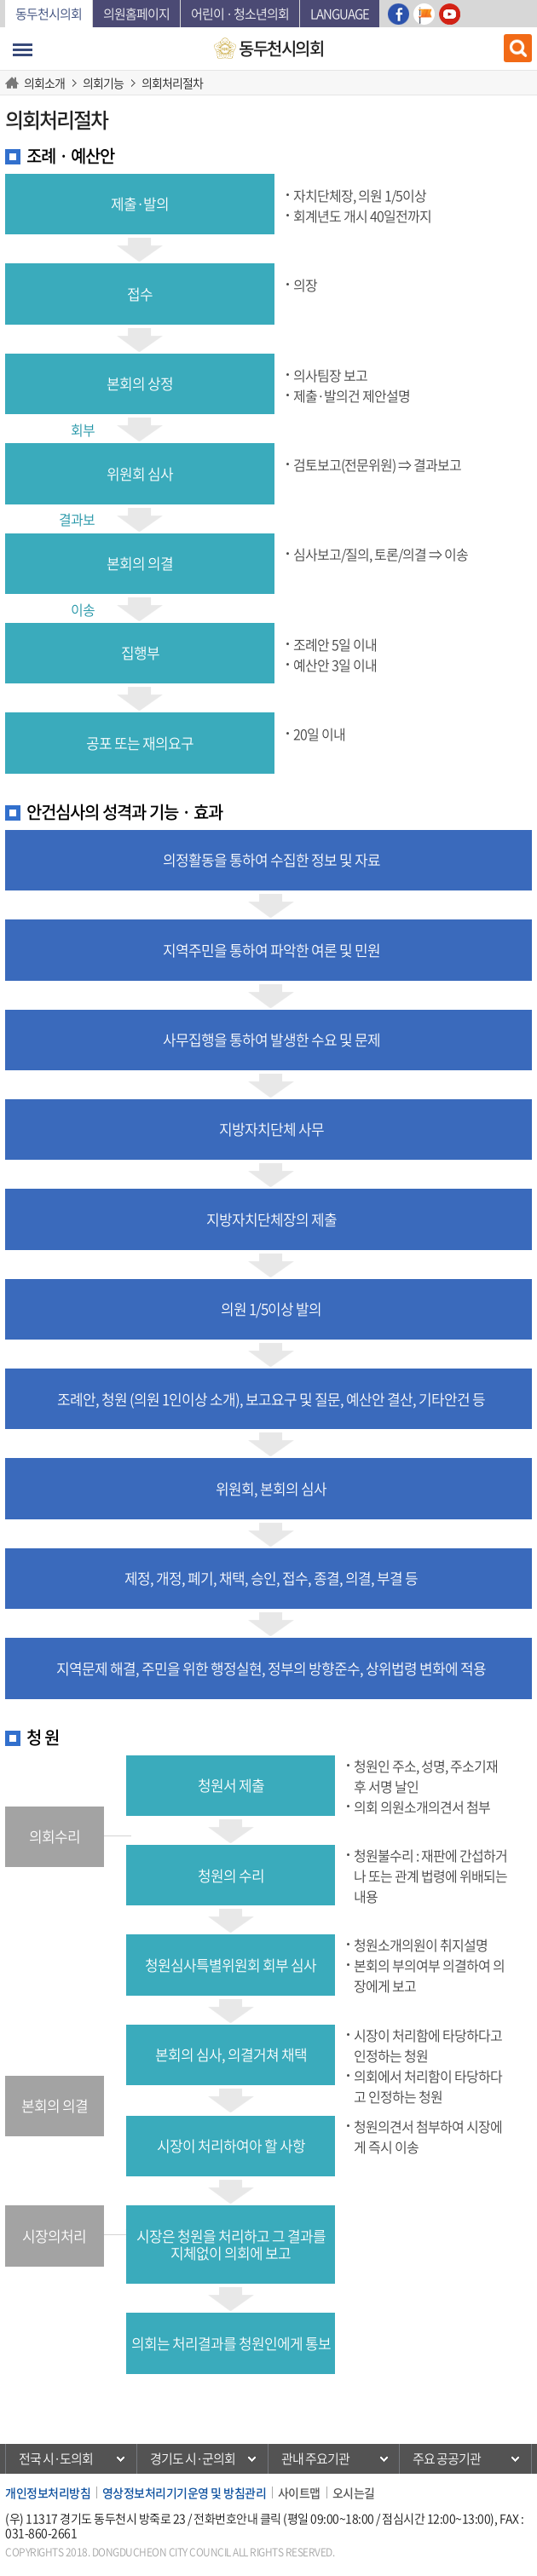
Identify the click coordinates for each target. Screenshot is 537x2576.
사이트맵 (299, 2492)
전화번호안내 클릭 (237, 2518)
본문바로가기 (5, 0)
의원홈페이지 (136, 13)
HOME (14, 83)
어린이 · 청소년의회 (240, 13)
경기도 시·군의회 (192, 2458)
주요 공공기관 (447, 2458)
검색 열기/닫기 (518, 48)
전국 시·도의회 (56, 2458)
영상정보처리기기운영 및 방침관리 (184, 2492)
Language (339, 13)
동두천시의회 (48, 13)
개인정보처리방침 (47, 2492)
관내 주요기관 (315, 2458)
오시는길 (353, 2492)
